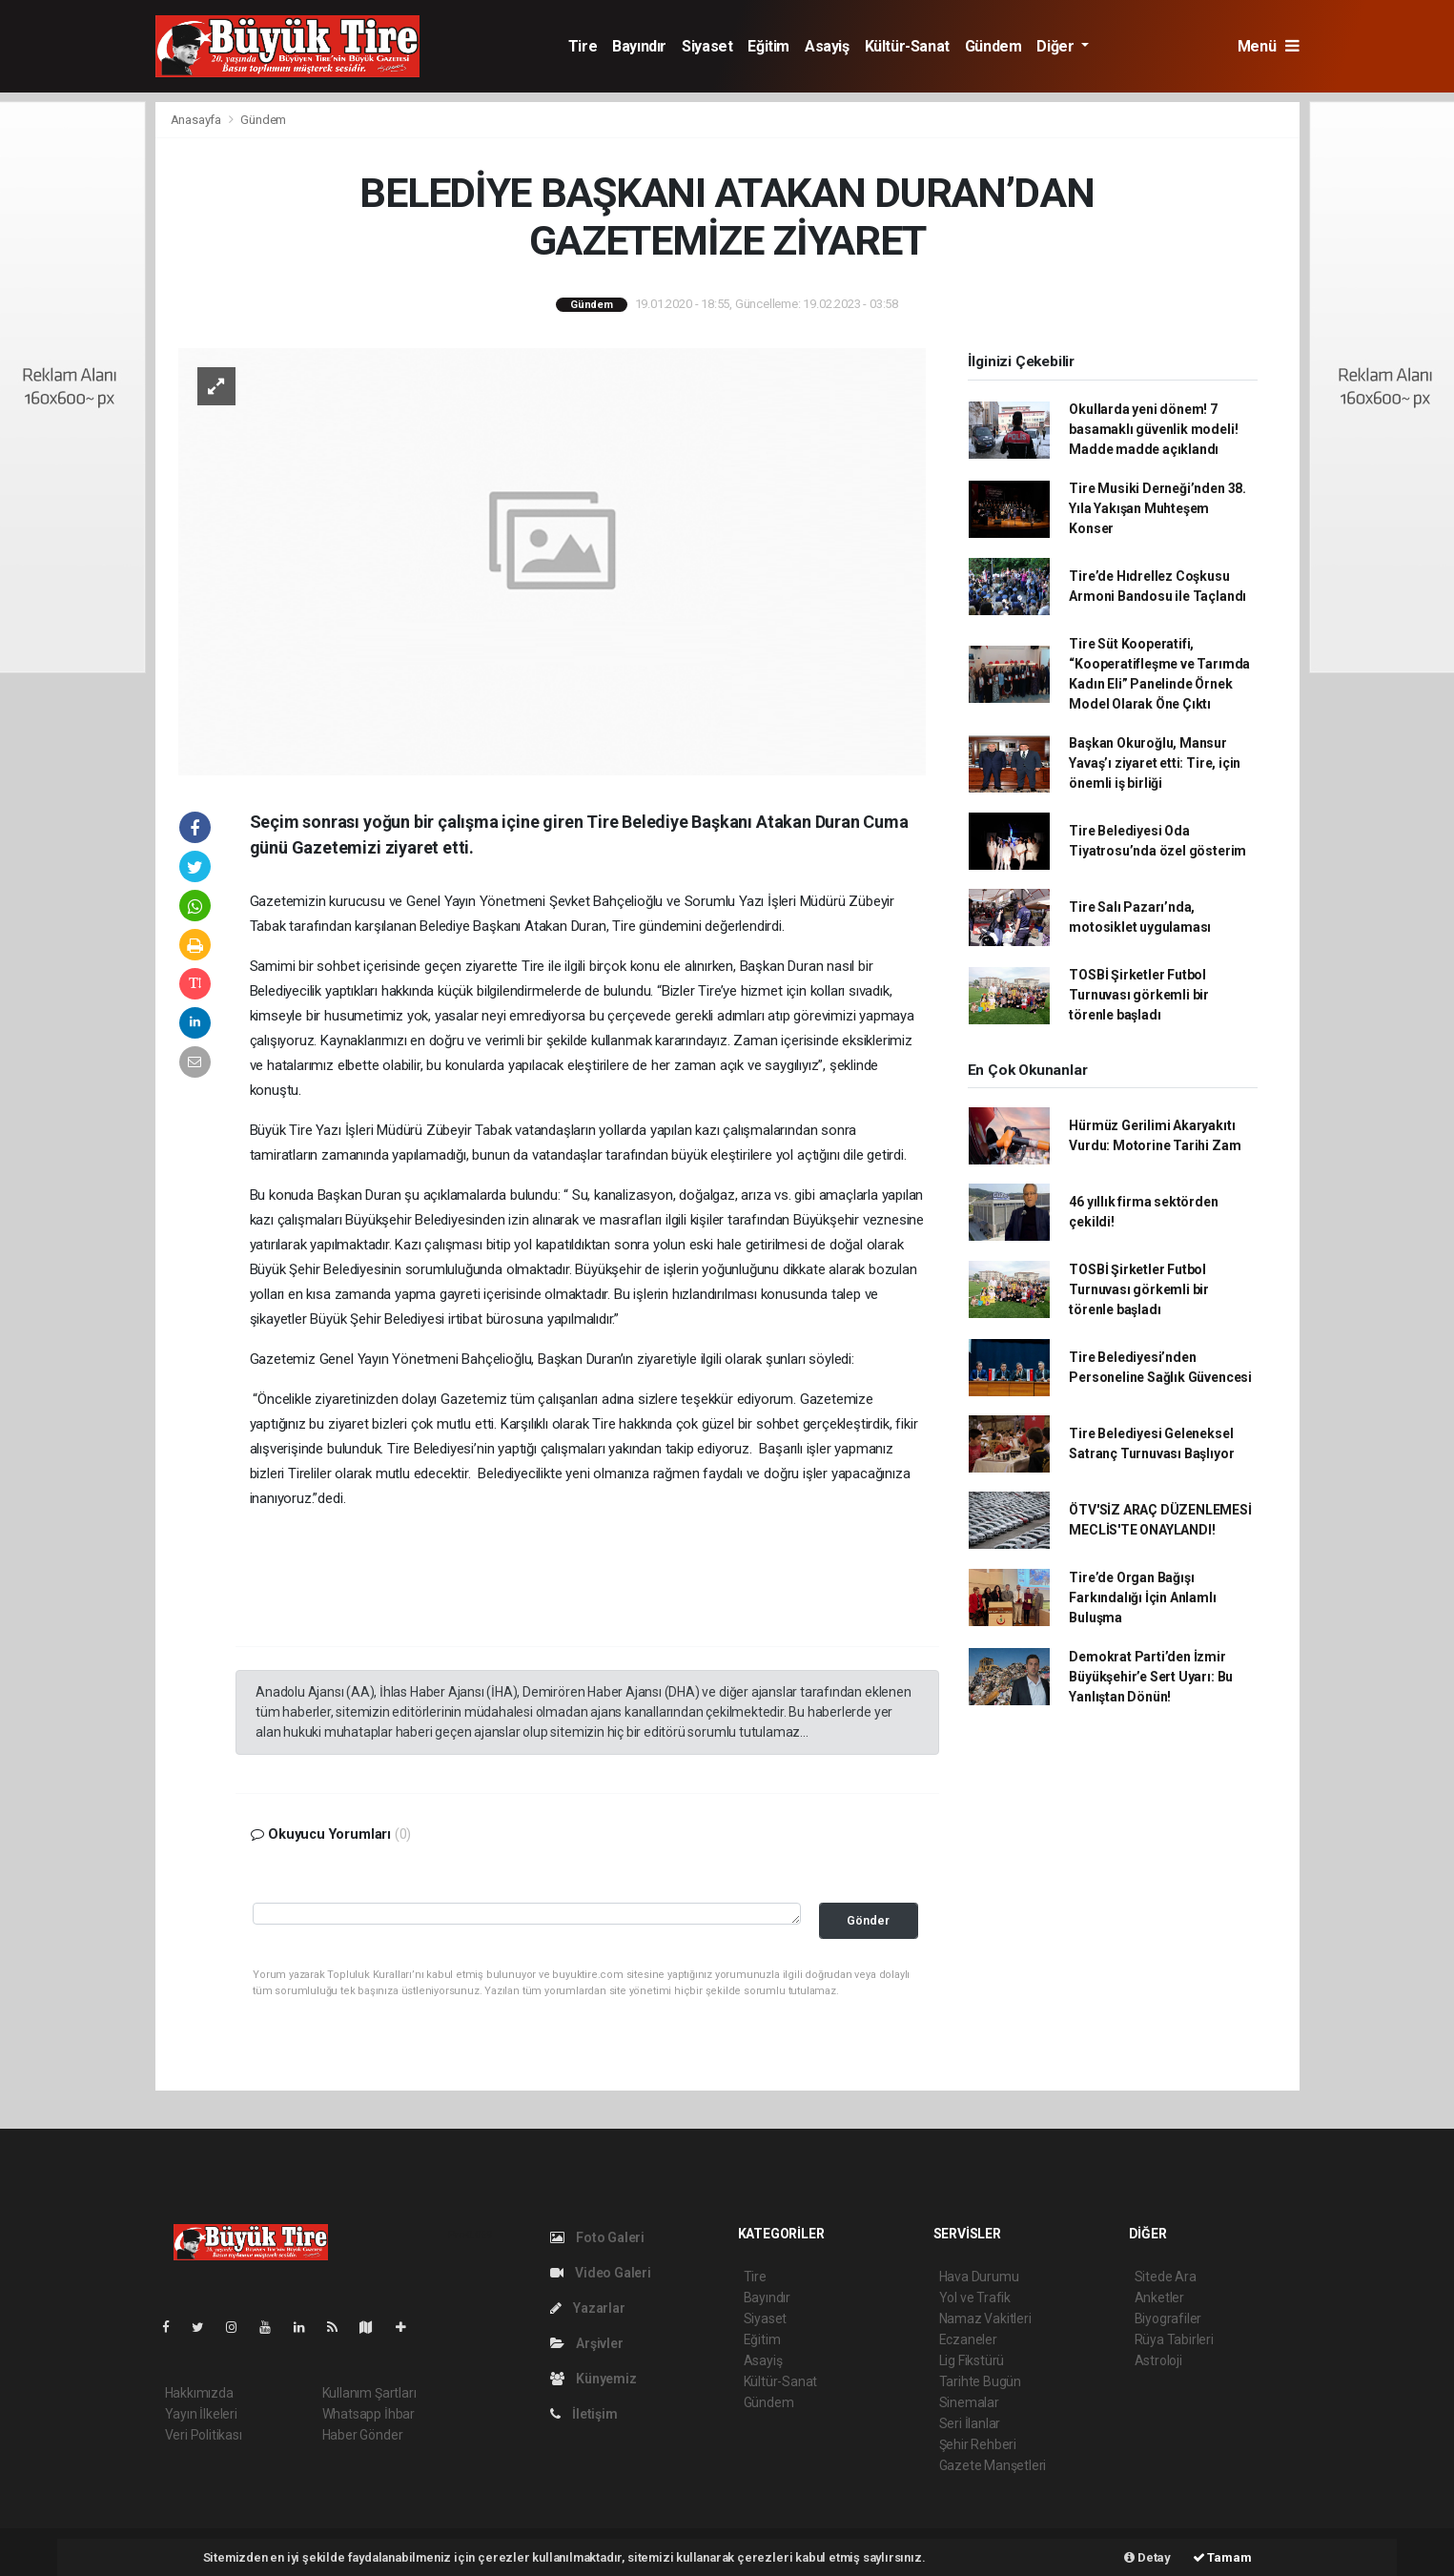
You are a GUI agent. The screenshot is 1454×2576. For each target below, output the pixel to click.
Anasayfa (197, 120)
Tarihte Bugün (980, 2381)
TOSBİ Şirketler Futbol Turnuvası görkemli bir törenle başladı (1139, 994)
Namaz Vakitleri (985, 2318)
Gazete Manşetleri (993, 2465)
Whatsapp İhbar (368, 2413)
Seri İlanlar (970, 2423)
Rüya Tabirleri (1174, 2339)
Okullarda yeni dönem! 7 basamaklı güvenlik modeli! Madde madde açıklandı (1153, 429)
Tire (582, 46)
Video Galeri (600, 2272)
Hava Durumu (979, 2276)
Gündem (993, 46)
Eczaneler (968, 2339)
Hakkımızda (199, 2393)
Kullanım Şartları (369, 2393)
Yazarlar (587, 2308)
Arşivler (587, 2343)
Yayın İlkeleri (201, 2413)
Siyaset (707, 46)
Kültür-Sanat (907, 46)
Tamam (1222, 2557)
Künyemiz (593, 2378)
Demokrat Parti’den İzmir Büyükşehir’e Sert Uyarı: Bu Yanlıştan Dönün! (1151, 1676)
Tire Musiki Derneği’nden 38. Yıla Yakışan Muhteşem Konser (1157, 508)
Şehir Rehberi (978, 2444)
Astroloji (1158, 2360)
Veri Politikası (203, 2434)
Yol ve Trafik (975, 2297)
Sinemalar (969, 2402)
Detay (1147, 2557)
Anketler (1159, 2297)
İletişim (584, 2413)
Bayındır (639, 46)
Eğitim (768, 46)
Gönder (868, 1920)
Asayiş (827, 46)
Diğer (1056, 46)
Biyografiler (1168, 2318)
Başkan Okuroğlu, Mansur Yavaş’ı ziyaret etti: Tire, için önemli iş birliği (1154, 763)
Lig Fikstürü (972, 2360)
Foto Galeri (597, 2237)
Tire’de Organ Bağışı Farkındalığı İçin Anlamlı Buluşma (1142, 1597)
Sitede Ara (1166, 2276)
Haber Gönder (362, 2434)
